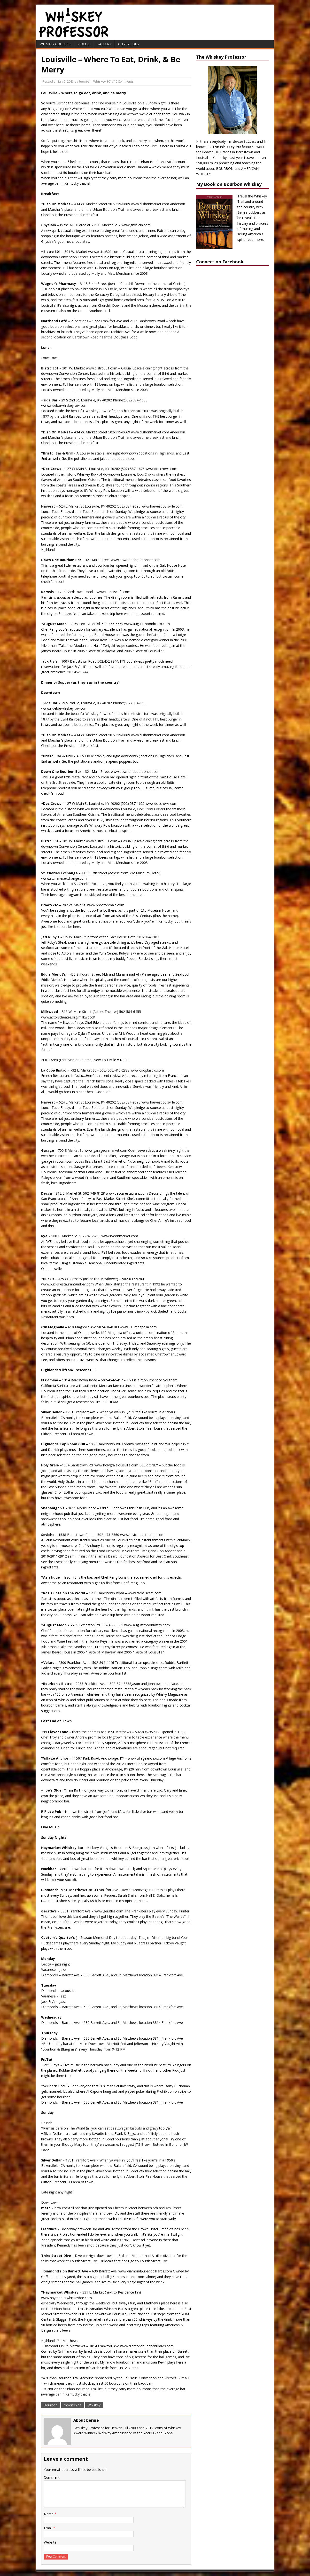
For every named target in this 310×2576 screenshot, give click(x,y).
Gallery (104, 44)
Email (48, 2528)
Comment (52, 2477)
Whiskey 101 (102, 81)
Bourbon (50, 2405)
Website (50, 2542)
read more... (256, 239)
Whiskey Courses (55, 44)
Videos (84, 44)
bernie (84, 81)
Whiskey (94, 2405)
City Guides (128, 44)
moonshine (72, 2405)
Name (49, 2514)
